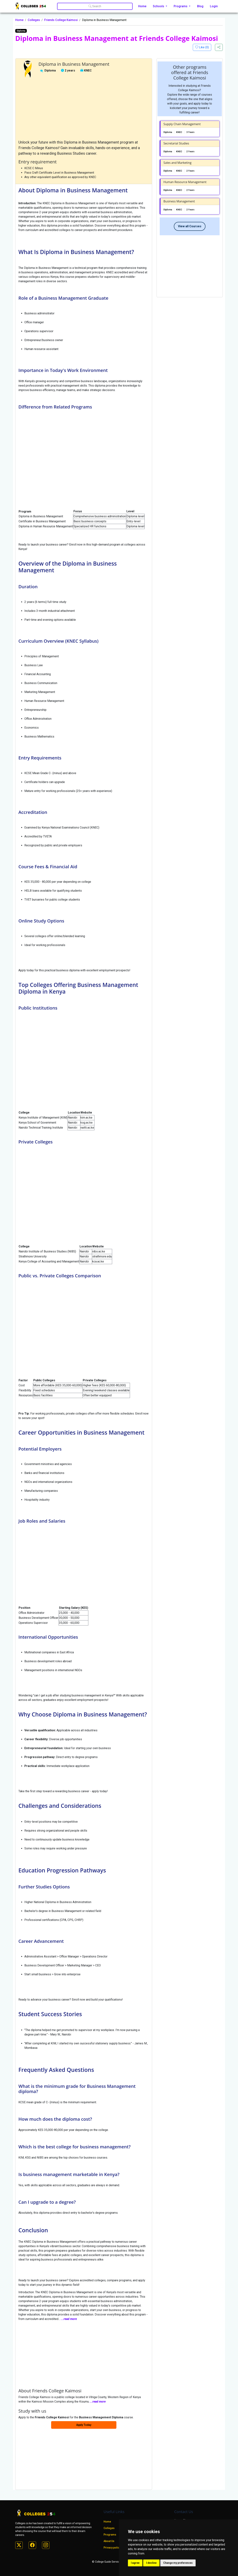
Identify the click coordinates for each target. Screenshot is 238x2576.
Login (214, 6)
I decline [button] (151, 2562)
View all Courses (189, 226)
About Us (109, 2541)
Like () (203, 47)
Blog (200, 6)
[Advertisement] (83, 109)
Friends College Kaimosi (61, 20)
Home (142, 6)
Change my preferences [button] (178, 2562)
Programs (110, 2534)
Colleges (34, 20)
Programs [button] (181, 6)
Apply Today (83, 2424)
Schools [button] (159, 6)
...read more (69, 2319)
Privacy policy (112, 2547)
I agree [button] (135, 2562)
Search (95, 6)
